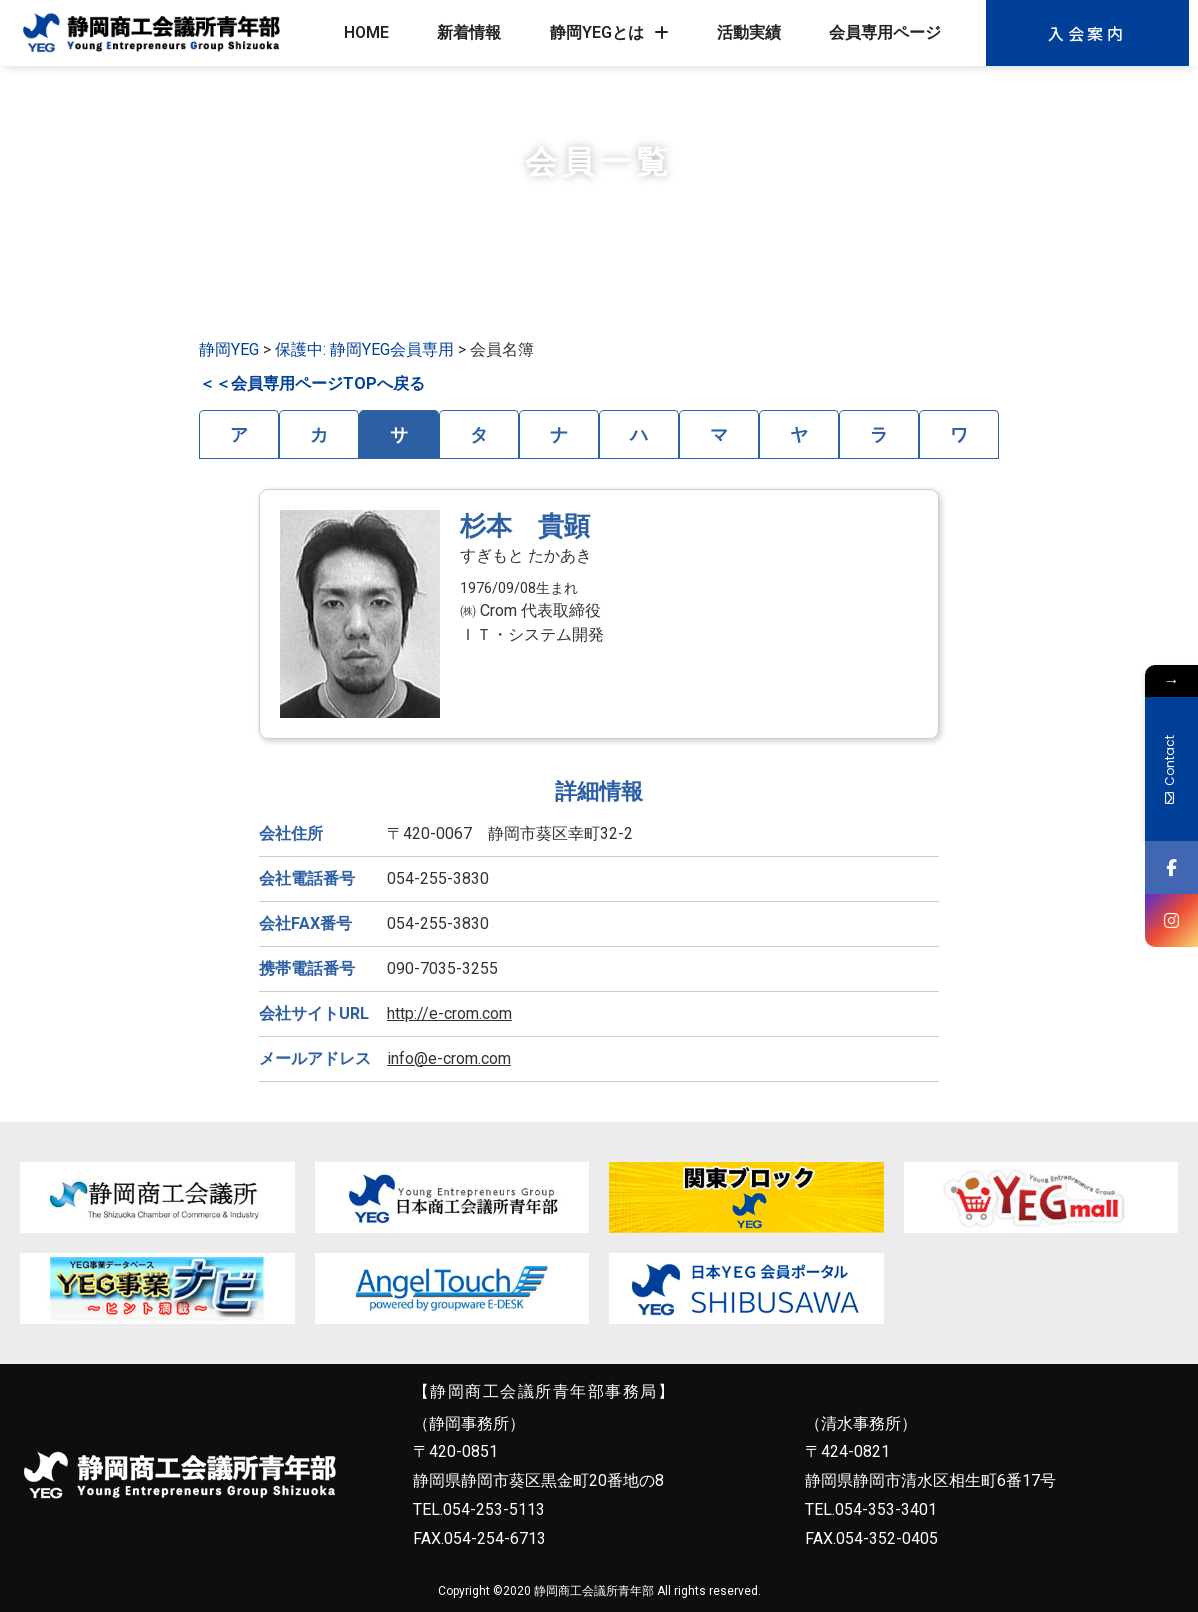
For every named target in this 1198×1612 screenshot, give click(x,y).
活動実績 (749, 32)
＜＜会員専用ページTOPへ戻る (312, 383)
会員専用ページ (885, 32)
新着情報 (469, 32)
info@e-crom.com (449, 1058)
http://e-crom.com (449, 1013)
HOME (366, 32)
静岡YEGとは (609, 33)
